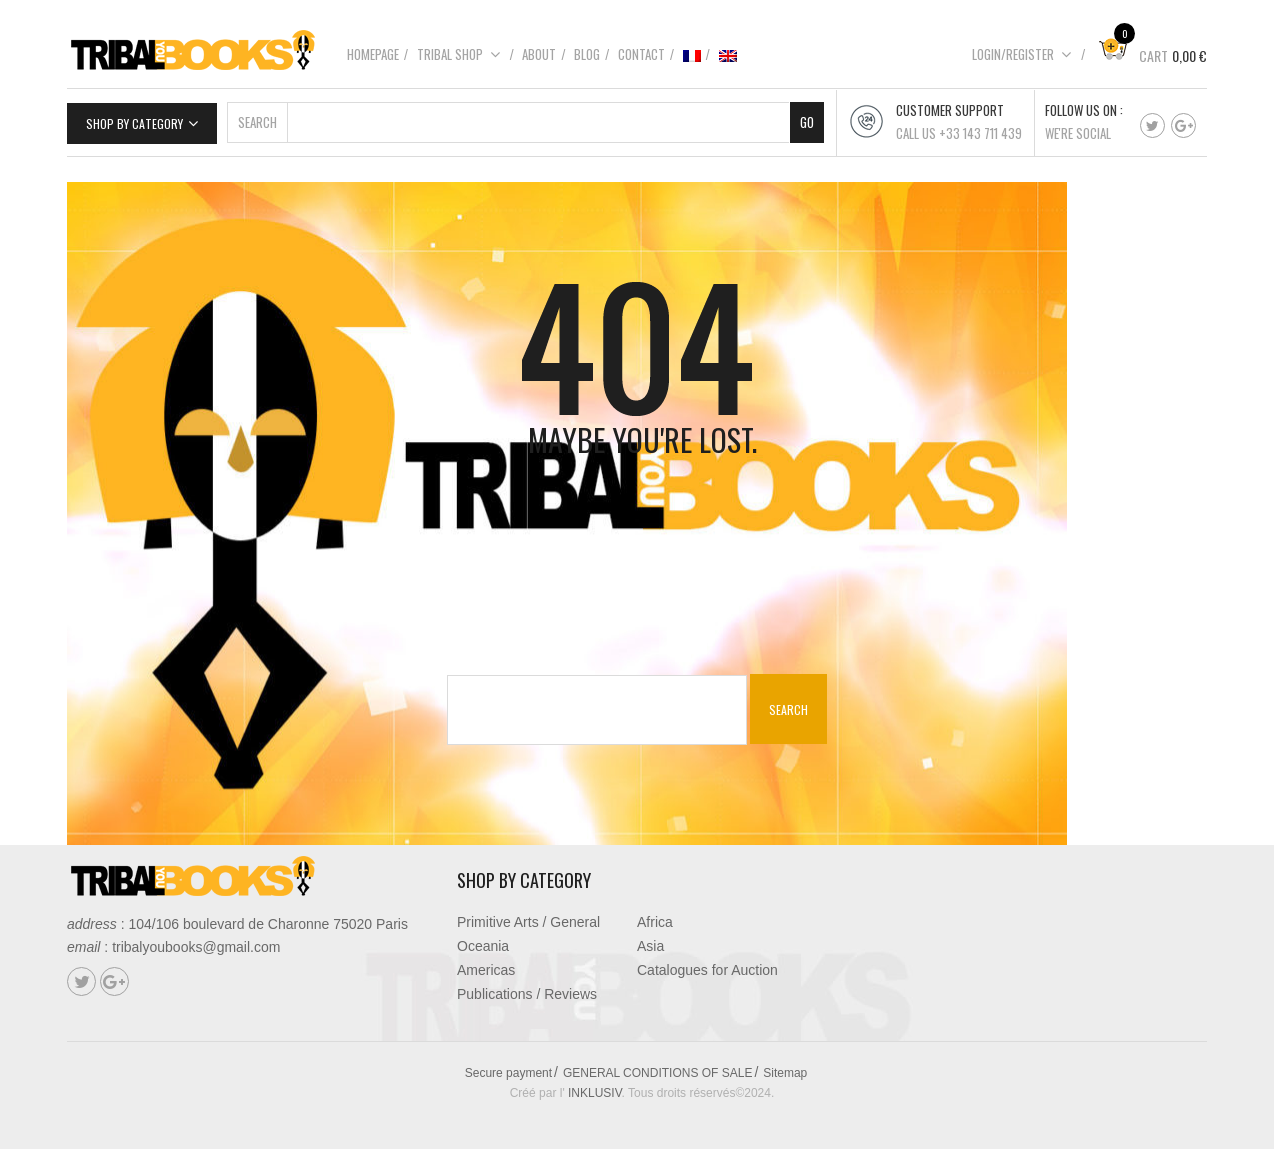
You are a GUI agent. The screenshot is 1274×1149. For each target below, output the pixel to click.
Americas (486, 970)
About (539, 54)
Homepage (373, 54)
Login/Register (1022, 54)
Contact (641, 54)
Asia (650, 946)
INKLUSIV (595, 1093)
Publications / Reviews (527, 994)
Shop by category (134, 123)
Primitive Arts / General (528, 922)
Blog (587, 54)
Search (257, 122)
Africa (655, 922)
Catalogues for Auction (707, 970)
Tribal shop (459, 54)
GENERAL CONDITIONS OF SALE (658, 1073)
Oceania (483, 946)
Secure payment (508, 1073)
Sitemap (785, 1073)
